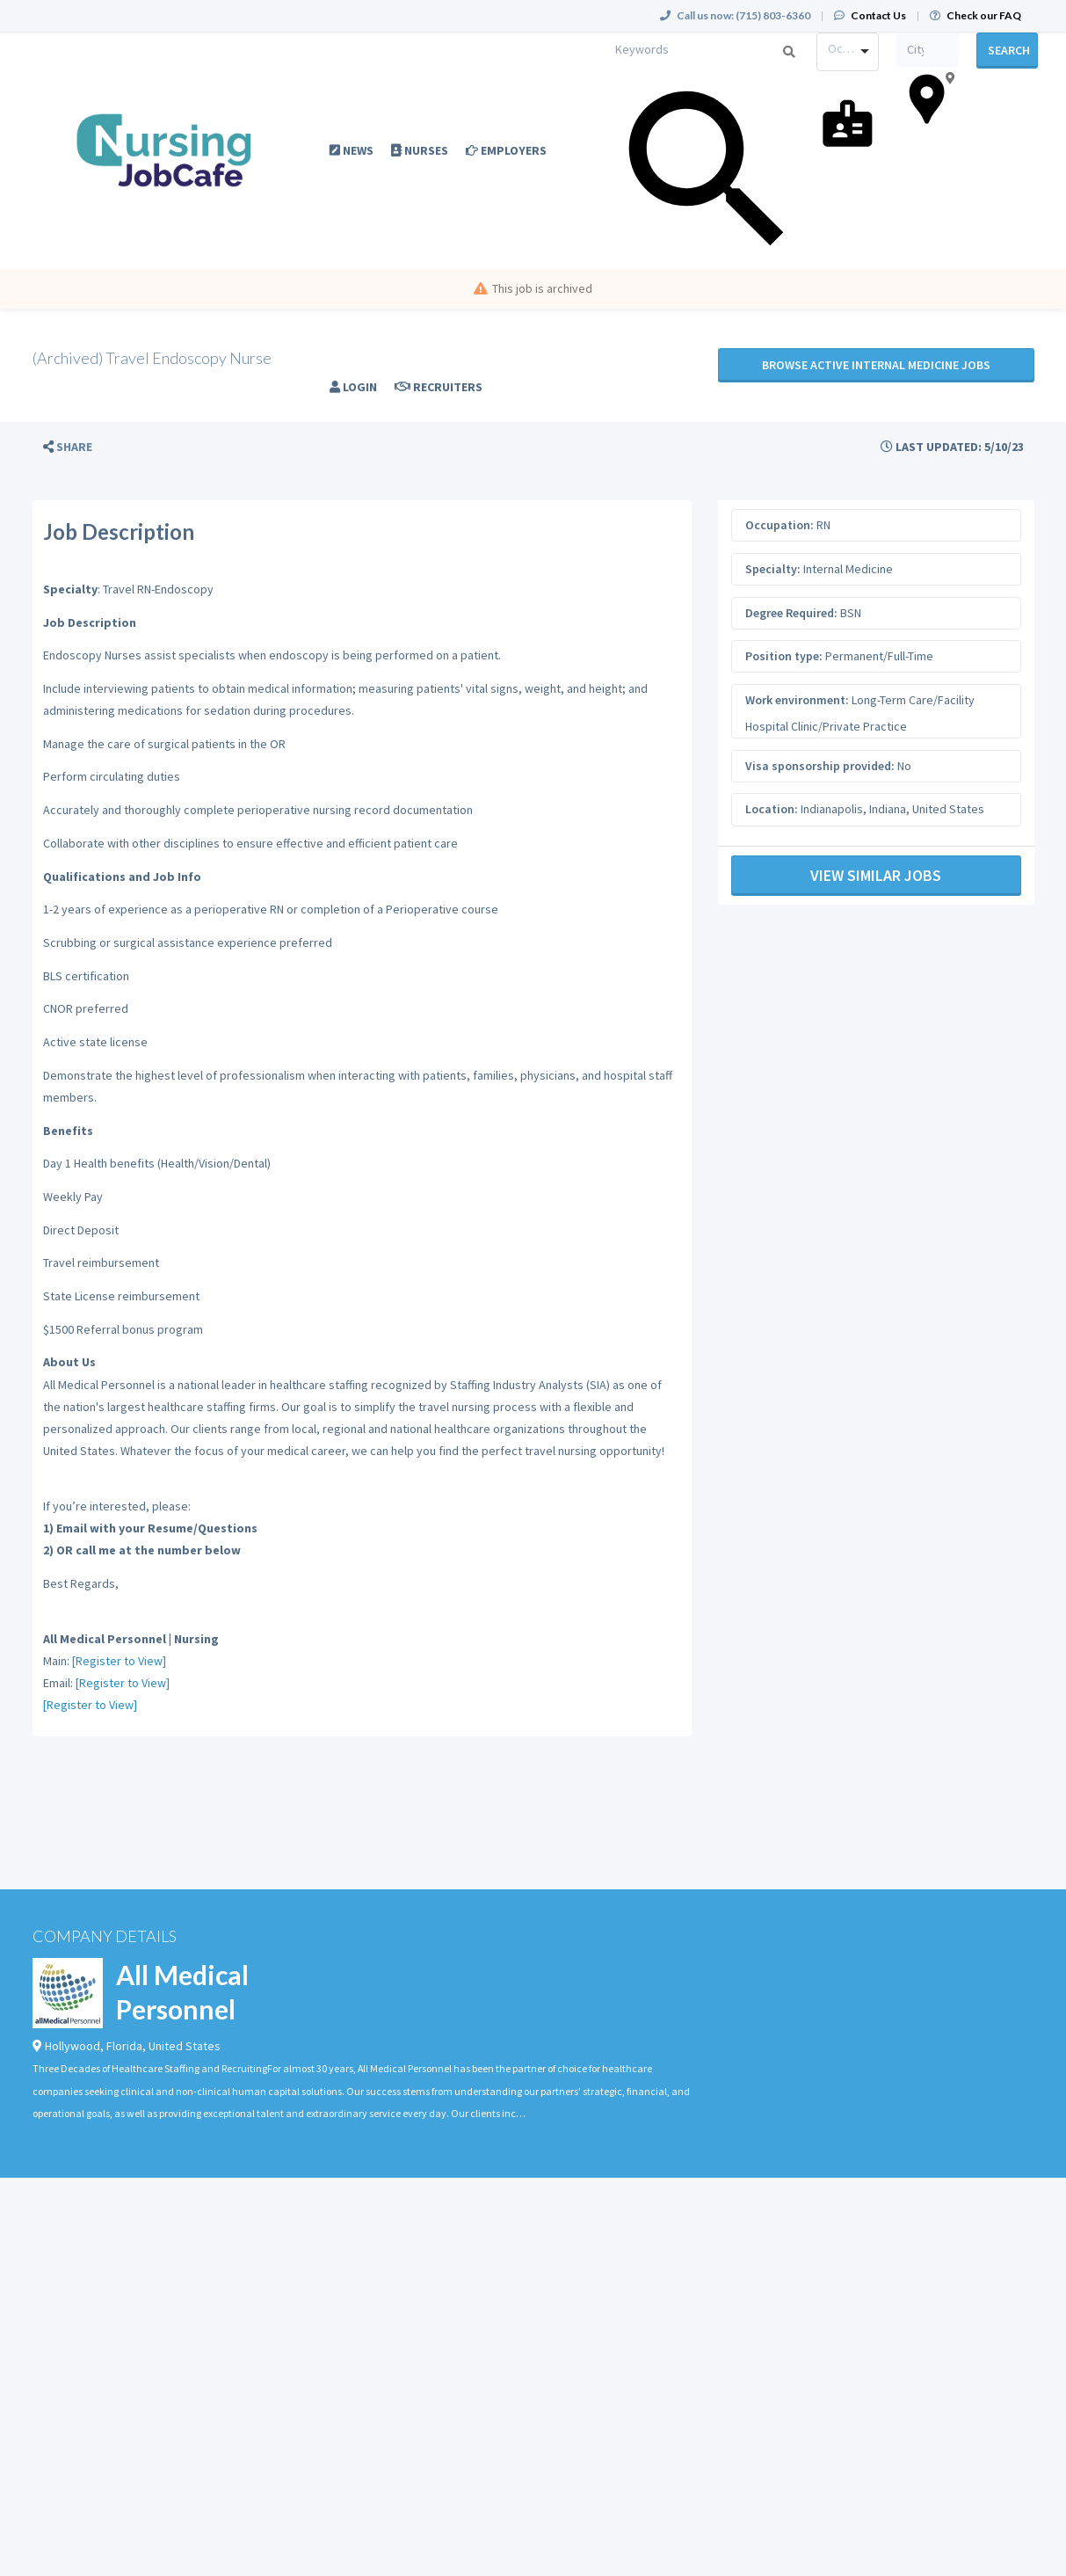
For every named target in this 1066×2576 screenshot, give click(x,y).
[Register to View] (119, 1661)
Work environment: (797, 700)
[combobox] (847, 52)
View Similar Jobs (875, 875)
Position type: (784, 656)
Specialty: (773, 569)
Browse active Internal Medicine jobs (876, 365)
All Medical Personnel (182, 1992)
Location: (771, 809)
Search (1009, 50)
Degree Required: (791, 613)
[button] (68, 447)
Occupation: (779, 525)
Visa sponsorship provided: (820, 766)
